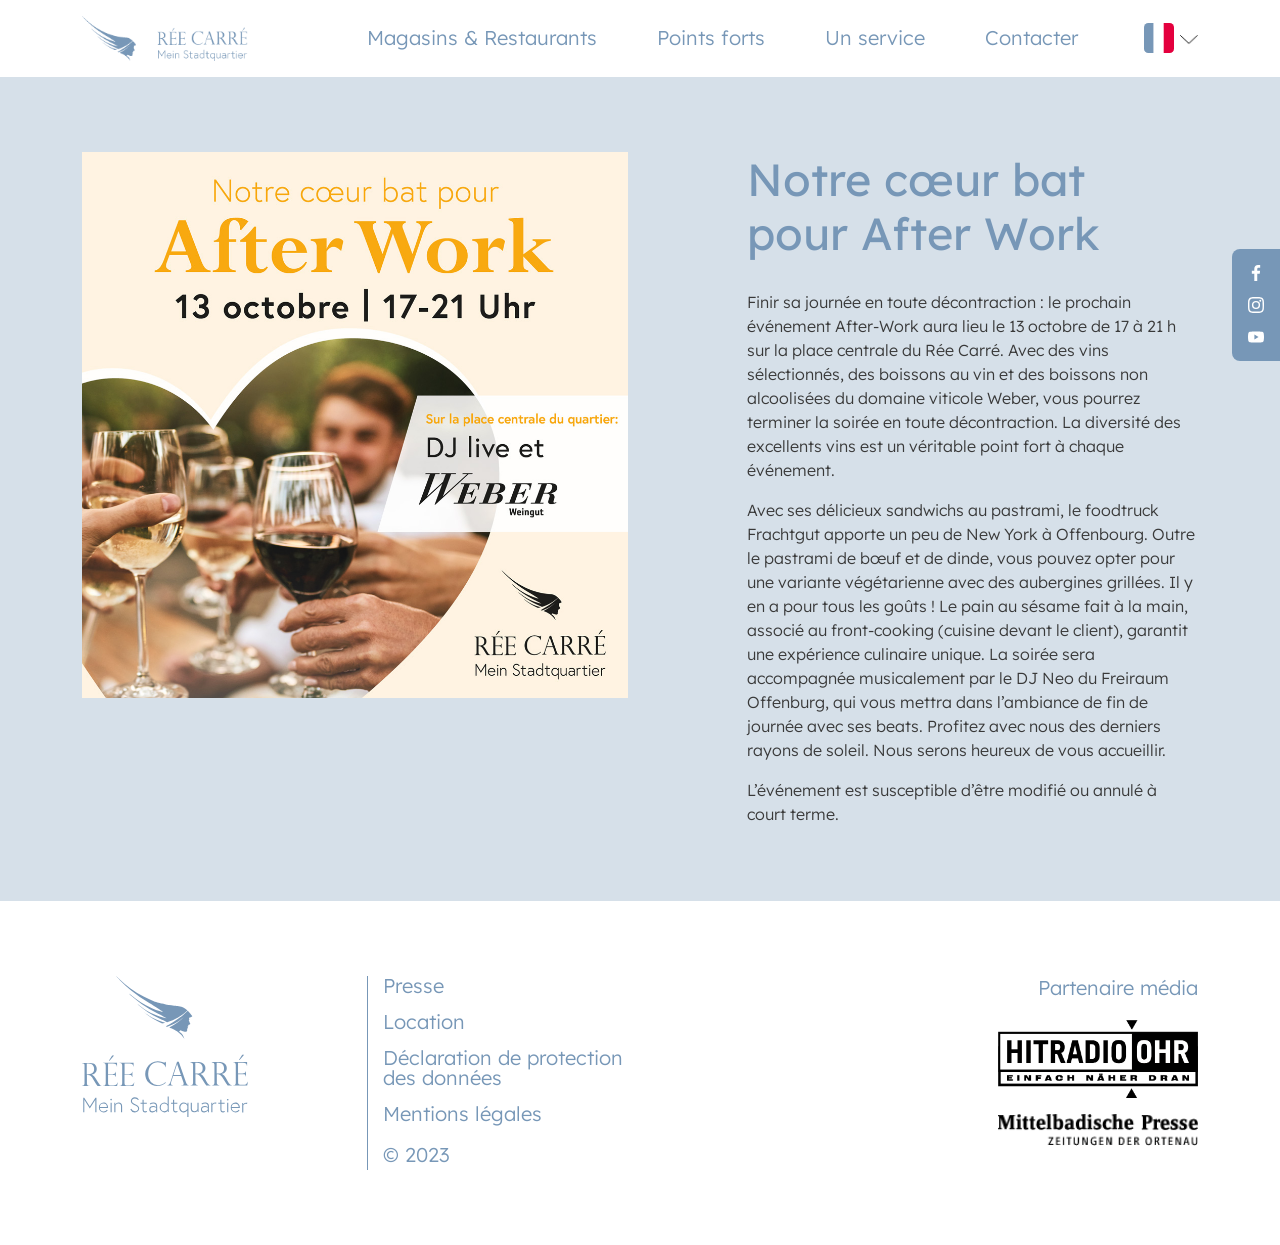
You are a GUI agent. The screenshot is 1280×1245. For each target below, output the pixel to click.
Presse (413, 985)
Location (424, 1021)
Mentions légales (462, 1113)
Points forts (711, 38)
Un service (875, 38)
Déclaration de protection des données (503, 1067)
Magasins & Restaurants (482, 38)
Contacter (1031, 38)
